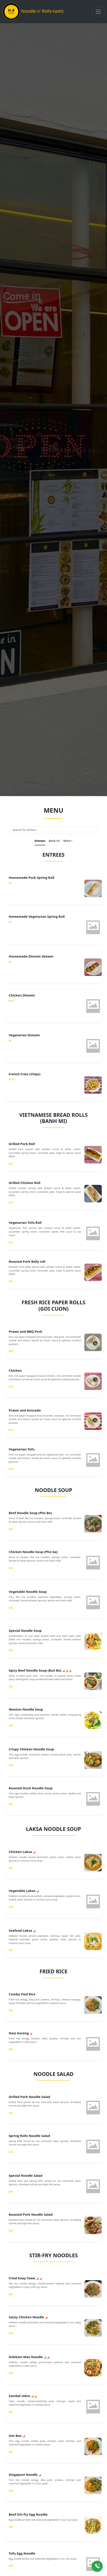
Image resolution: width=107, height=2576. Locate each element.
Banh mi (54, 841)
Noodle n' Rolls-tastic (33, 11)
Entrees (40, 841)
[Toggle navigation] (98, 11)
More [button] (66, 841)
